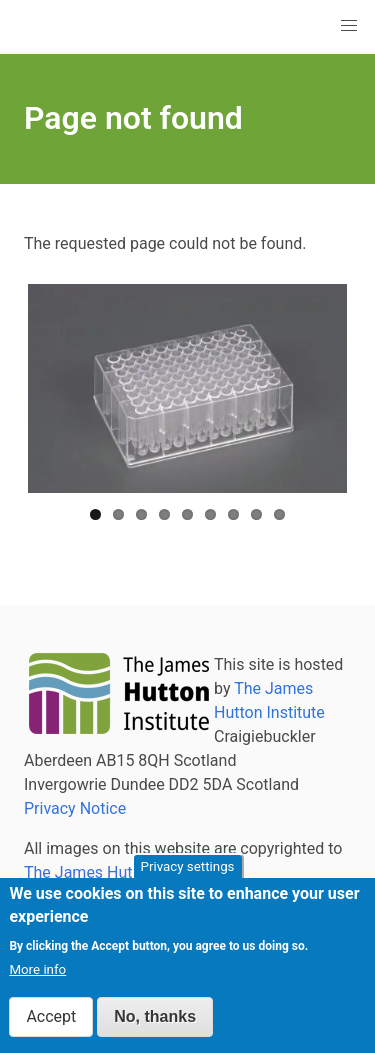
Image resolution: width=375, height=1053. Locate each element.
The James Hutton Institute (121, 872)
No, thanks (155, 1020)
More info (37, 973)
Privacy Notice (75, 808)
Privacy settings (188, 870)
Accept (51, 1020)
